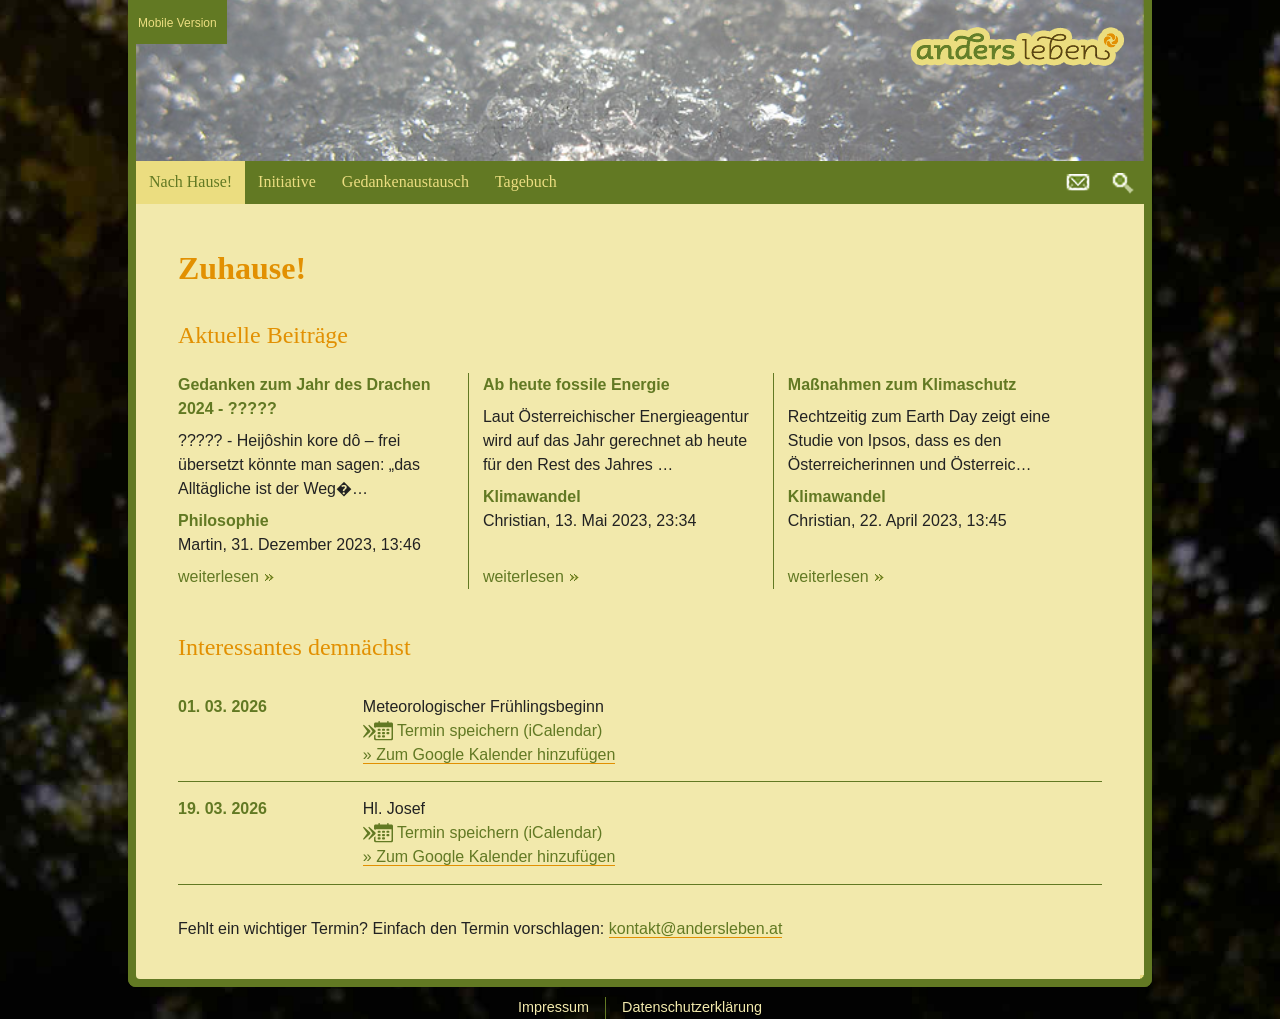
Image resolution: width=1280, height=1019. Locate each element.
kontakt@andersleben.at (1078, 183)
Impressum (553, 1007)
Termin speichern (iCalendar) (483, 730)
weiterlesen (218, 576)
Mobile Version (177, 23)
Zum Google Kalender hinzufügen (495, 754)
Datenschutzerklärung (692, 1007)
